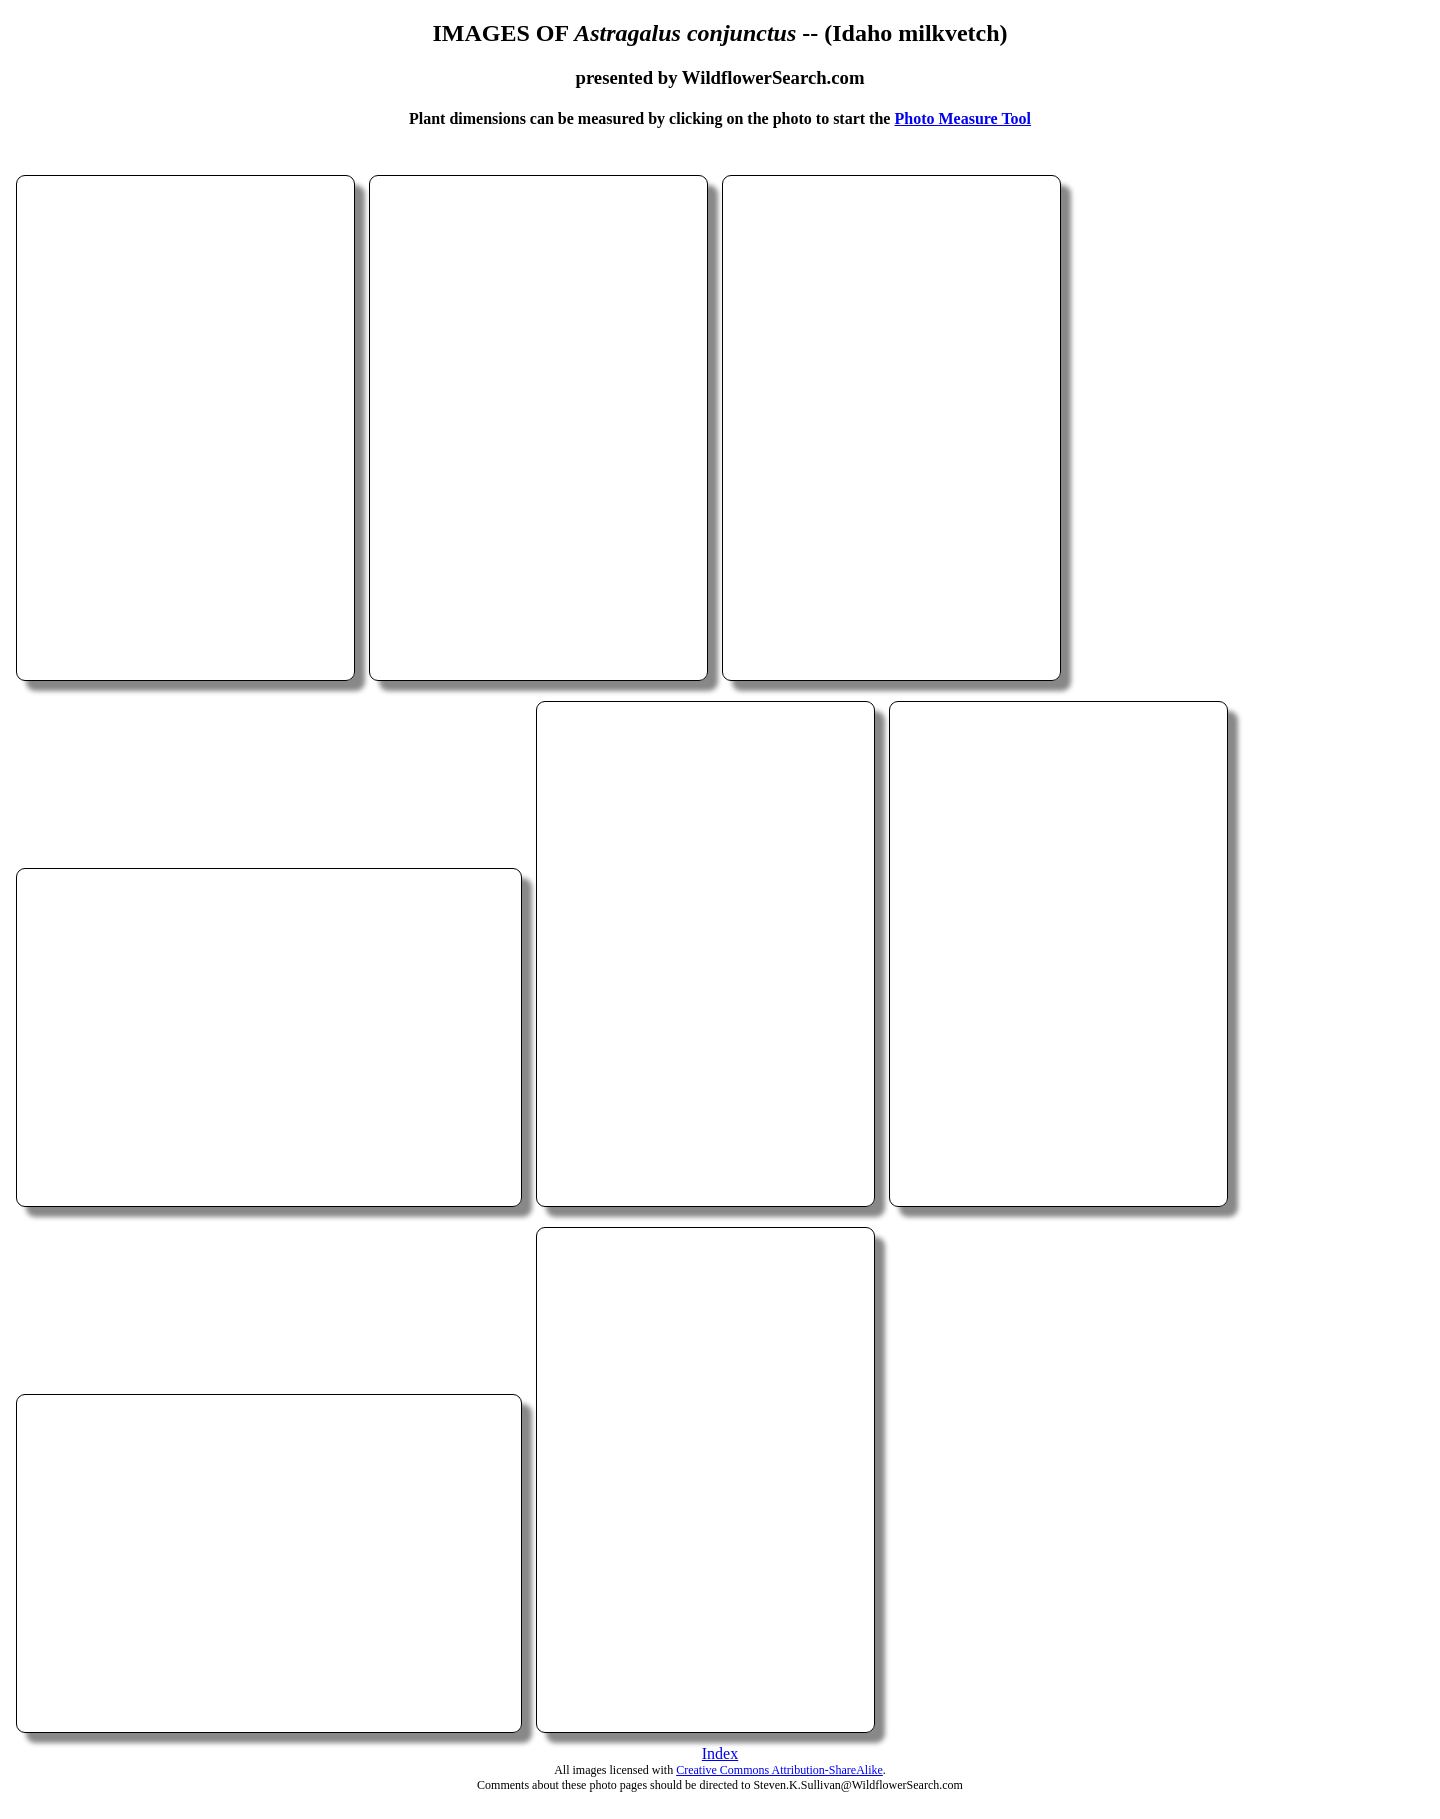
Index (720, 1753)
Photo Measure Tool (962, 118)
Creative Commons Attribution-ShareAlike (779, 1770)
